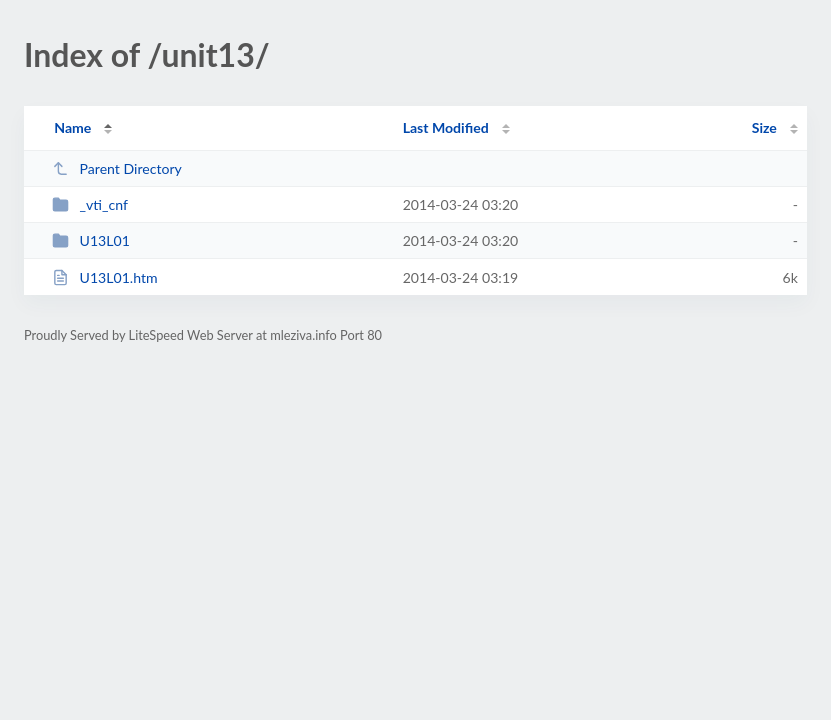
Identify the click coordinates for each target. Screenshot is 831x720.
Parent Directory (117, 168)
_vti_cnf (90, 204)
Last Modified (446, 127)
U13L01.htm (104, 277)
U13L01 (91, 240)
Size (764, 127)
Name (72, 127)
